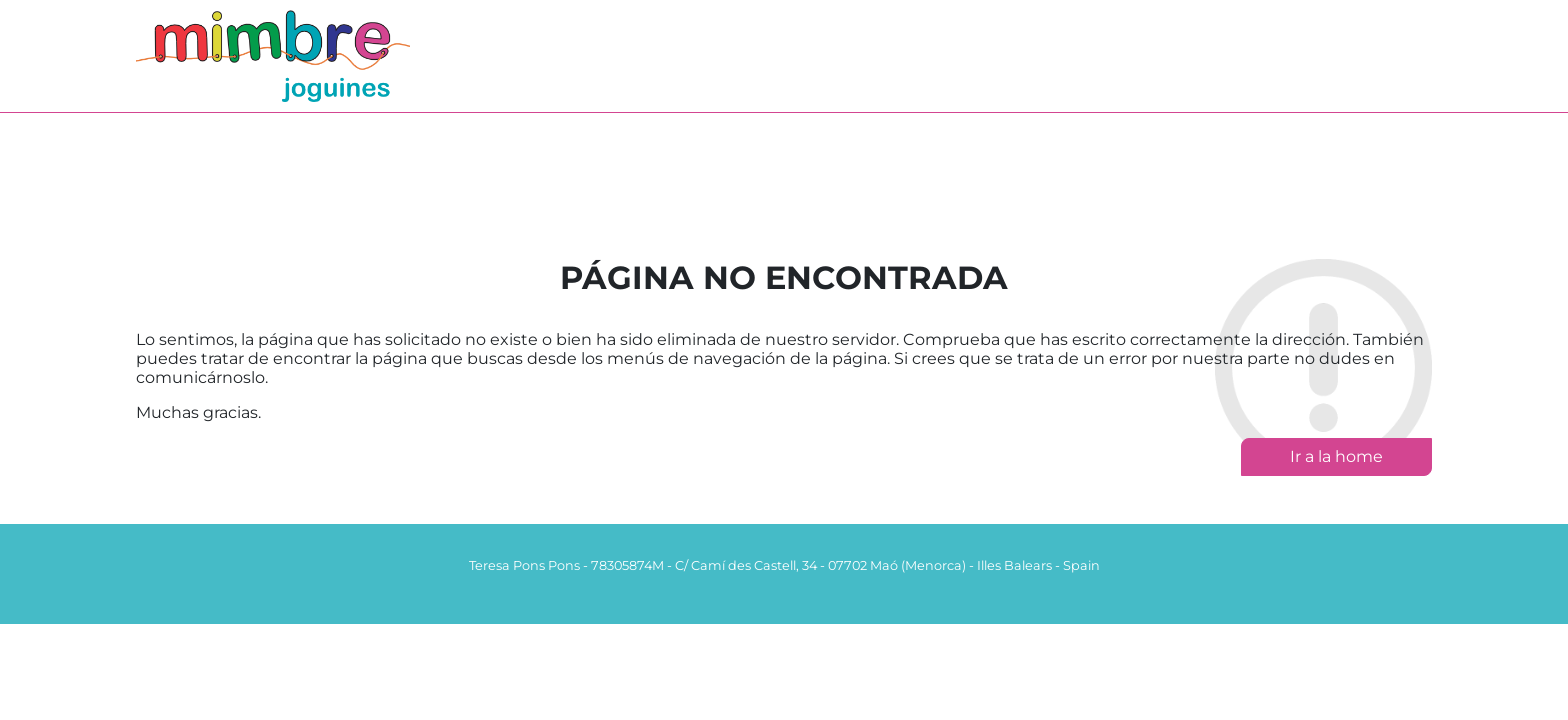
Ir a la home (1336, 456)
